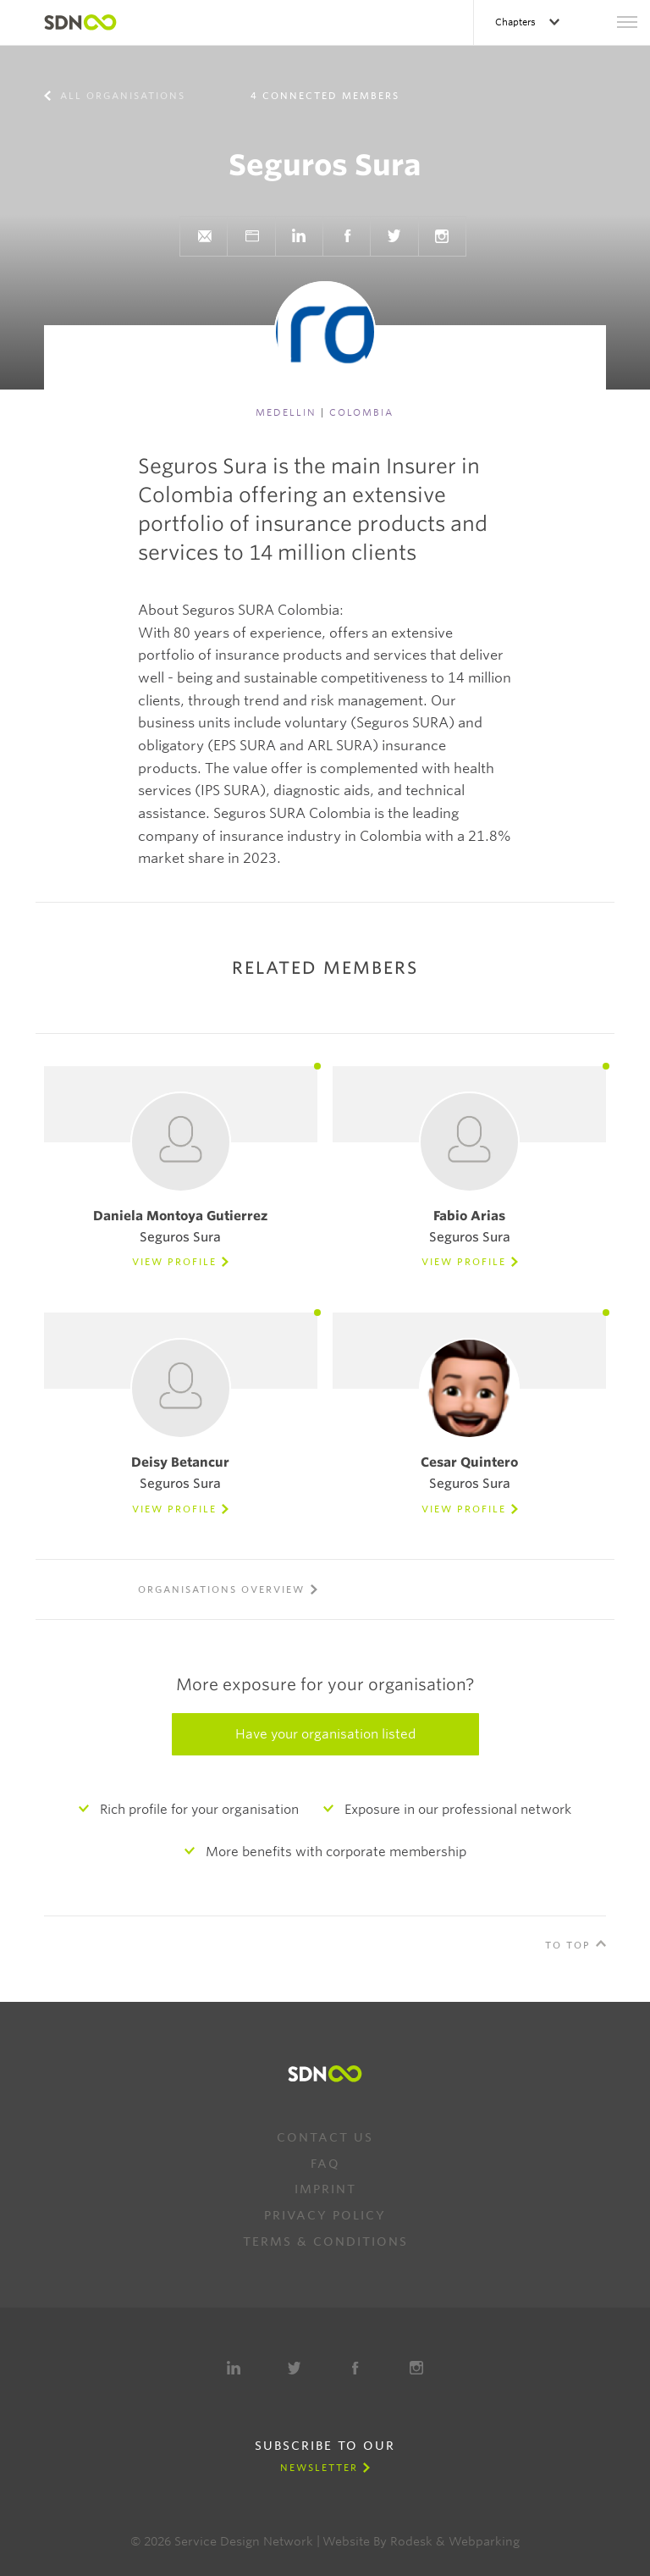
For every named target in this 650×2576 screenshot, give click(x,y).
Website (251, 236)
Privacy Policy (325, 2215)
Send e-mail (204, 236)
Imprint (325, 2189)
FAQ (325, 2163)
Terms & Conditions (325, 2241)
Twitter (393, 236)
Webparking (484, 2541)
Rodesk (411, 2541)
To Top (568, 1945)
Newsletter (319, 2468)
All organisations (120, 96)
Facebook (347, 236)
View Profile (174, 1262)
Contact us (325, 2137)
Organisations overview (221, 1589)
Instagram (442, 236)
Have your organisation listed (325, 1734)
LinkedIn (299, 236)
